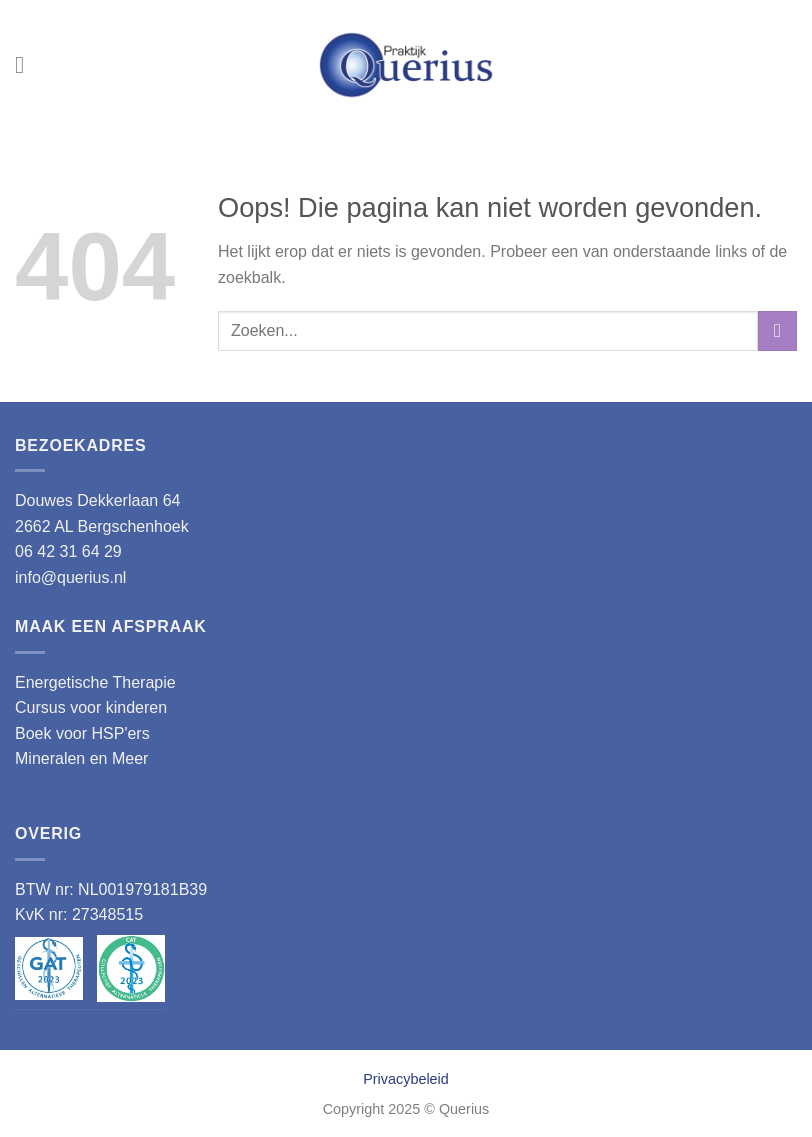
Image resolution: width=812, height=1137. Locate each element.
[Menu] (27, 64)
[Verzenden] (777, 330)
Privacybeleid (406, 1079)
